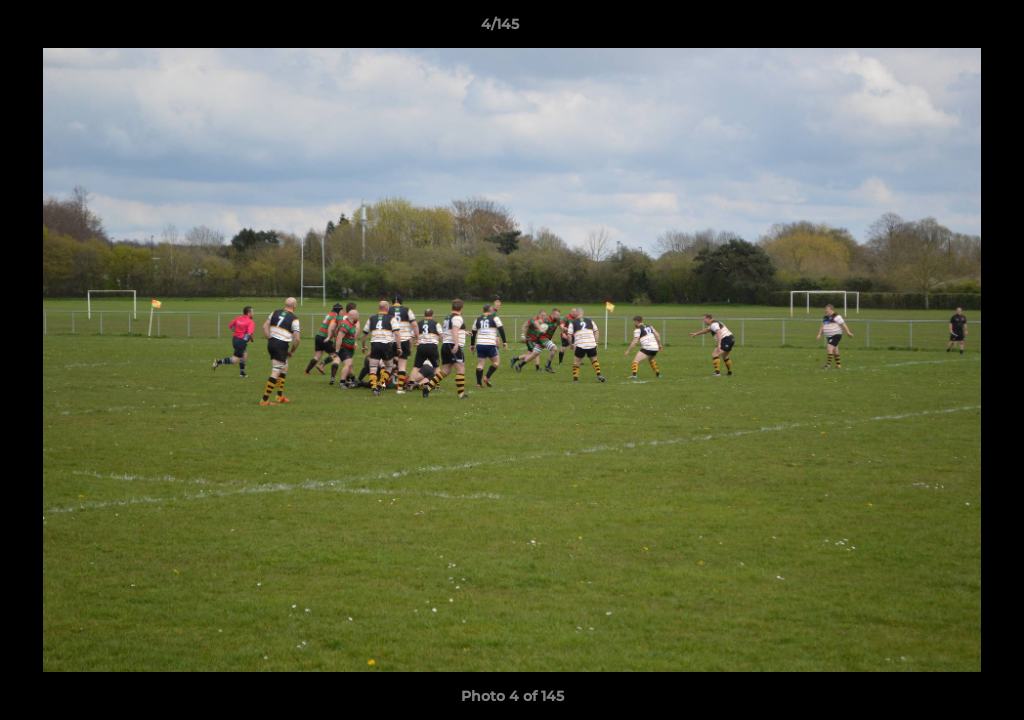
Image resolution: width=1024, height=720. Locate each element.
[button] (940, 29)
